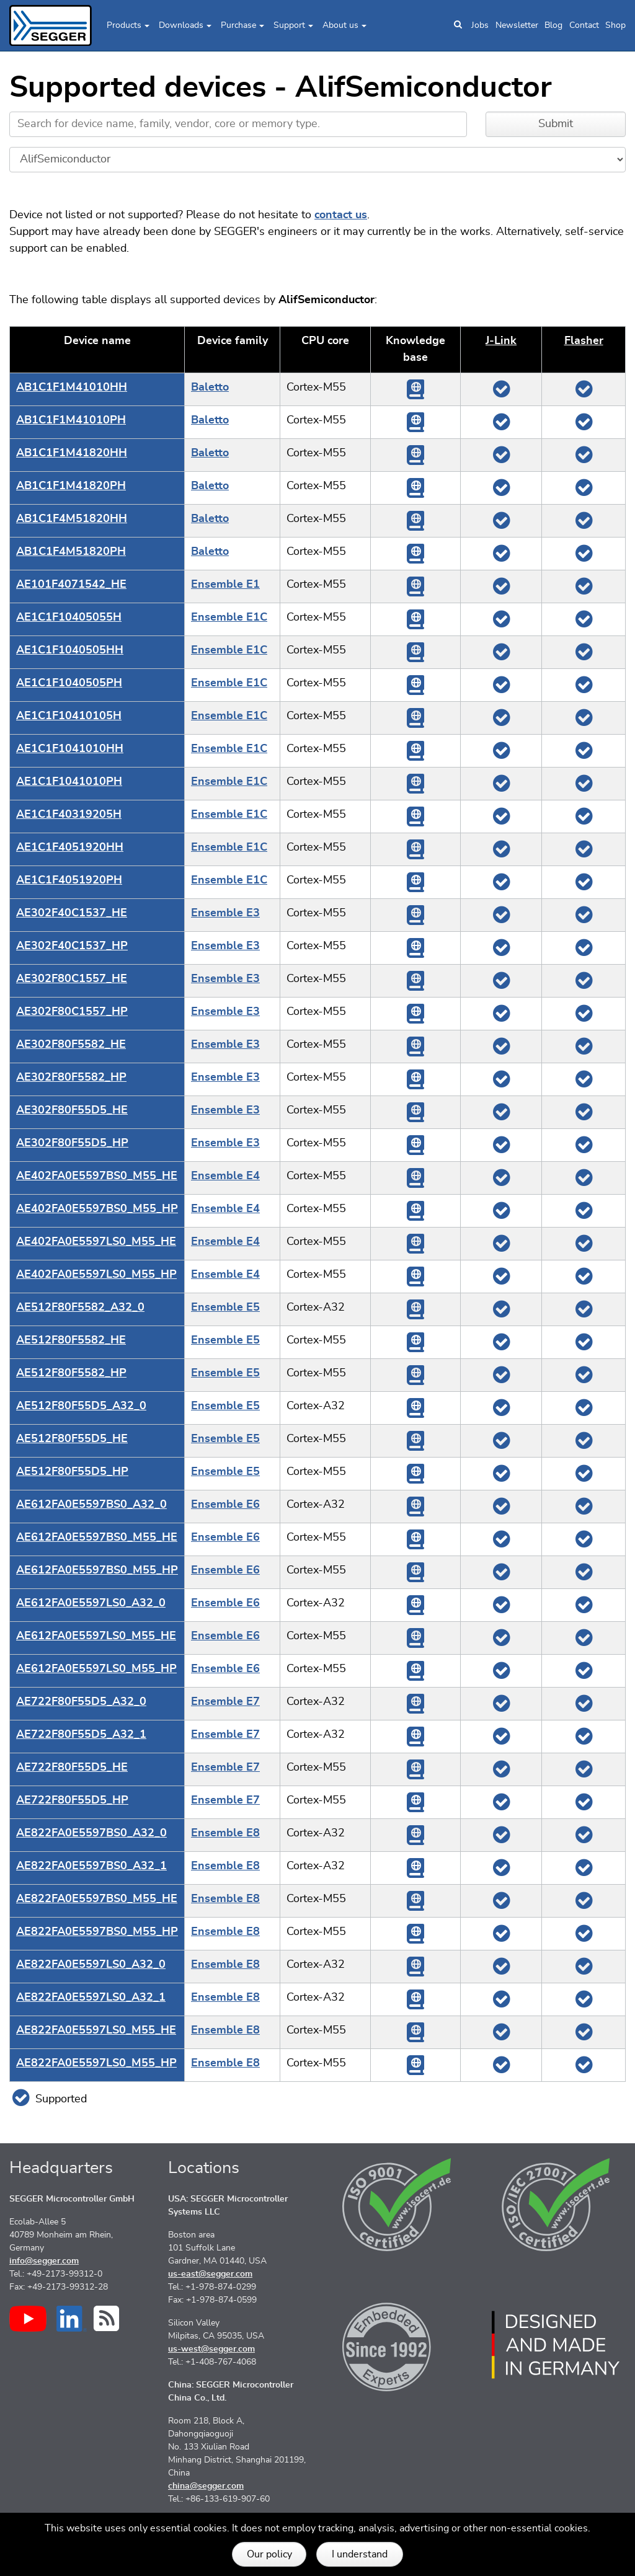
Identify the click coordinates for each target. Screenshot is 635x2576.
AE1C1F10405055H (69, 617)
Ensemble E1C (229, 617)
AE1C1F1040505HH (69, 650)
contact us (340, 215)
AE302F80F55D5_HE (72, 1110)
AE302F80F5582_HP (71, 1077)
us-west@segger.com (211, 2349)
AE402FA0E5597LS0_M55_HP (96, 1274)
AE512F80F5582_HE (71, 1340)
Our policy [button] (269, 2554)
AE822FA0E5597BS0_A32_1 (91, 1866)
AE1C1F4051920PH (69, 880)
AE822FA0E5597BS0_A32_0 (91, 1833)
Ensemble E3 (225, 913)
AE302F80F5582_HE (71, 1044)
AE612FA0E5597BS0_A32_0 (91, 1504)
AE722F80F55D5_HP (72, 1800)
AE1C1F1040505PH (69, 683)
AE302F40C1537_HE (71, 913)
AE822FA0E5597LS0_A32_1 (91, 1997)
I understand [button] (360, 2554)
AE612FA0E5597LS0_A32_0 (91, 1603)
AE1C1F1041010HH (69, 749)
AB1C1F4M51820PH (71, 551)
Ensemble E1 (225, 584)
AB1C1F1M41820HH (71, 453)
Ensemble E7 (225, 1701)
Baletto (210, 387)
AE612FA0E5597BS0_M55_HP (97, 1570)
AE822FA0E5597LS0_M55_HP (96, 2063)
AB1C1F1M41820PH (71, 486)
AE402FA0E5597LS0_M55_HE (96, 1241)
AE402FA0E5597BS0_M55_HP (97, 1209)
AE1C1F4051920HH (69, 847)
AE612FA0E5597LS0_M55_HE (96, 1636)
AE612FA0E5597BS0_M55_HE (96, 1537)
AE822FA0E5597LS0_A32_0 (91, 1964)
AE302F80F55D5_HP (72, 1143)
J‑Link (501, 341)
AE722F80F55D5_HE (72, 1767)
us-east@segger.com (210, 2274)
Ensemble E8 (225, 1833)
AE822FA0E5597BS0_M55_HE (96, 1899)
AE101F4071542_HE (71, 584)
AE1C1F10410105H (69, 716)
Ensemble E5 (225, 1307)
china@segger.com (206, 2486)
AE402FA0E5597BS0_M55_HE (96, 1176)
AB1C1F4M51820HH (71, 518)
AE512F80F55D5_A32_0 (81, 1406)
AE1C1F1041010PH (69, 781)
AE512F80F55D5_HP (72, 1471)
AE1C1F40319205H (69, 814)
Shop (615, 25)
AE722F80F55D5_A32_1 (81, 1734)
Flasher (583, 341)
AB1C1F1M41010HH (71, 387)
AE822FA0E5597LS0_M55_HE (96, 2030)
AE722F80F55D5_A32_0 (81, 1701)
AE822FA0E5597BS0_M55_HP (97, 1931)
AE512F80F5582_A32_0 (80, 1307)
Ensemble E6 (225, 1504)
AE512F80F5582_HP (71, 1373)
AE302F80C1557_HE (71, 979)
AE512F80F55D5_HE (72, 1439)
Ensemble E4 (225, 1176)
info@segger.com (44, 2261)
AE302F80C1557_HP (72, 1011)
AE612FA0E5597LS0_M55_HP (96, 1669)
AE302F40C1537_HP (72, 946)
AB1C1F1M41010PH (71, 420)
